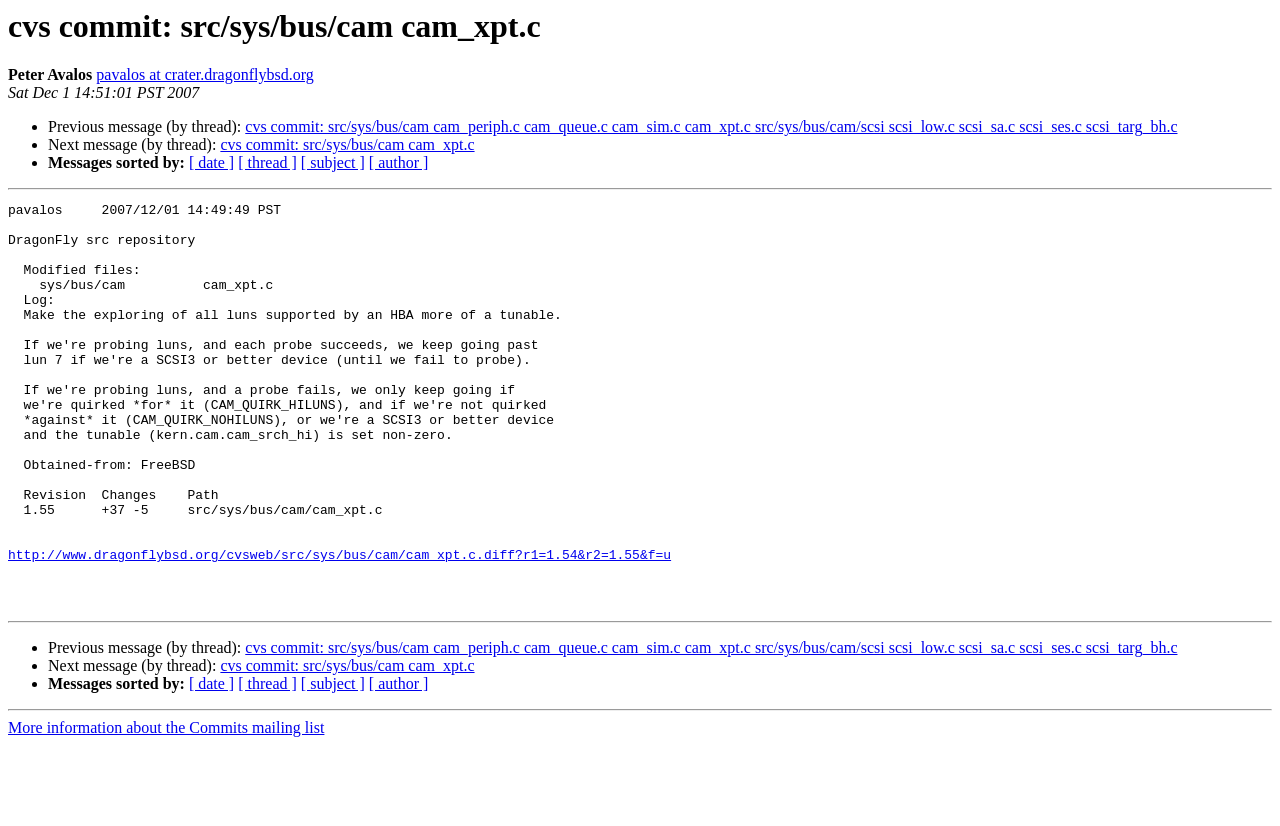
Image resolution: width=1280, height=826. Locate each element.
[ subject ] (333, 162)
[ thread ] (267, 162)
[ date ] (211, 162)
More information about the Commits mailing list (166, 808)
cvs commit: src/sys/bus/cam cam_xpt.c (347, 144)
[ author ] (399, 162)
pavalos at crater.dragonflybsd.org (204, 74)
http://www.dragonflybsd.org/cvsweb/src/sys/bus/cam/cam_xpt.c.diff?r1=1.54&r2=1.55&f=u (339, 626)
